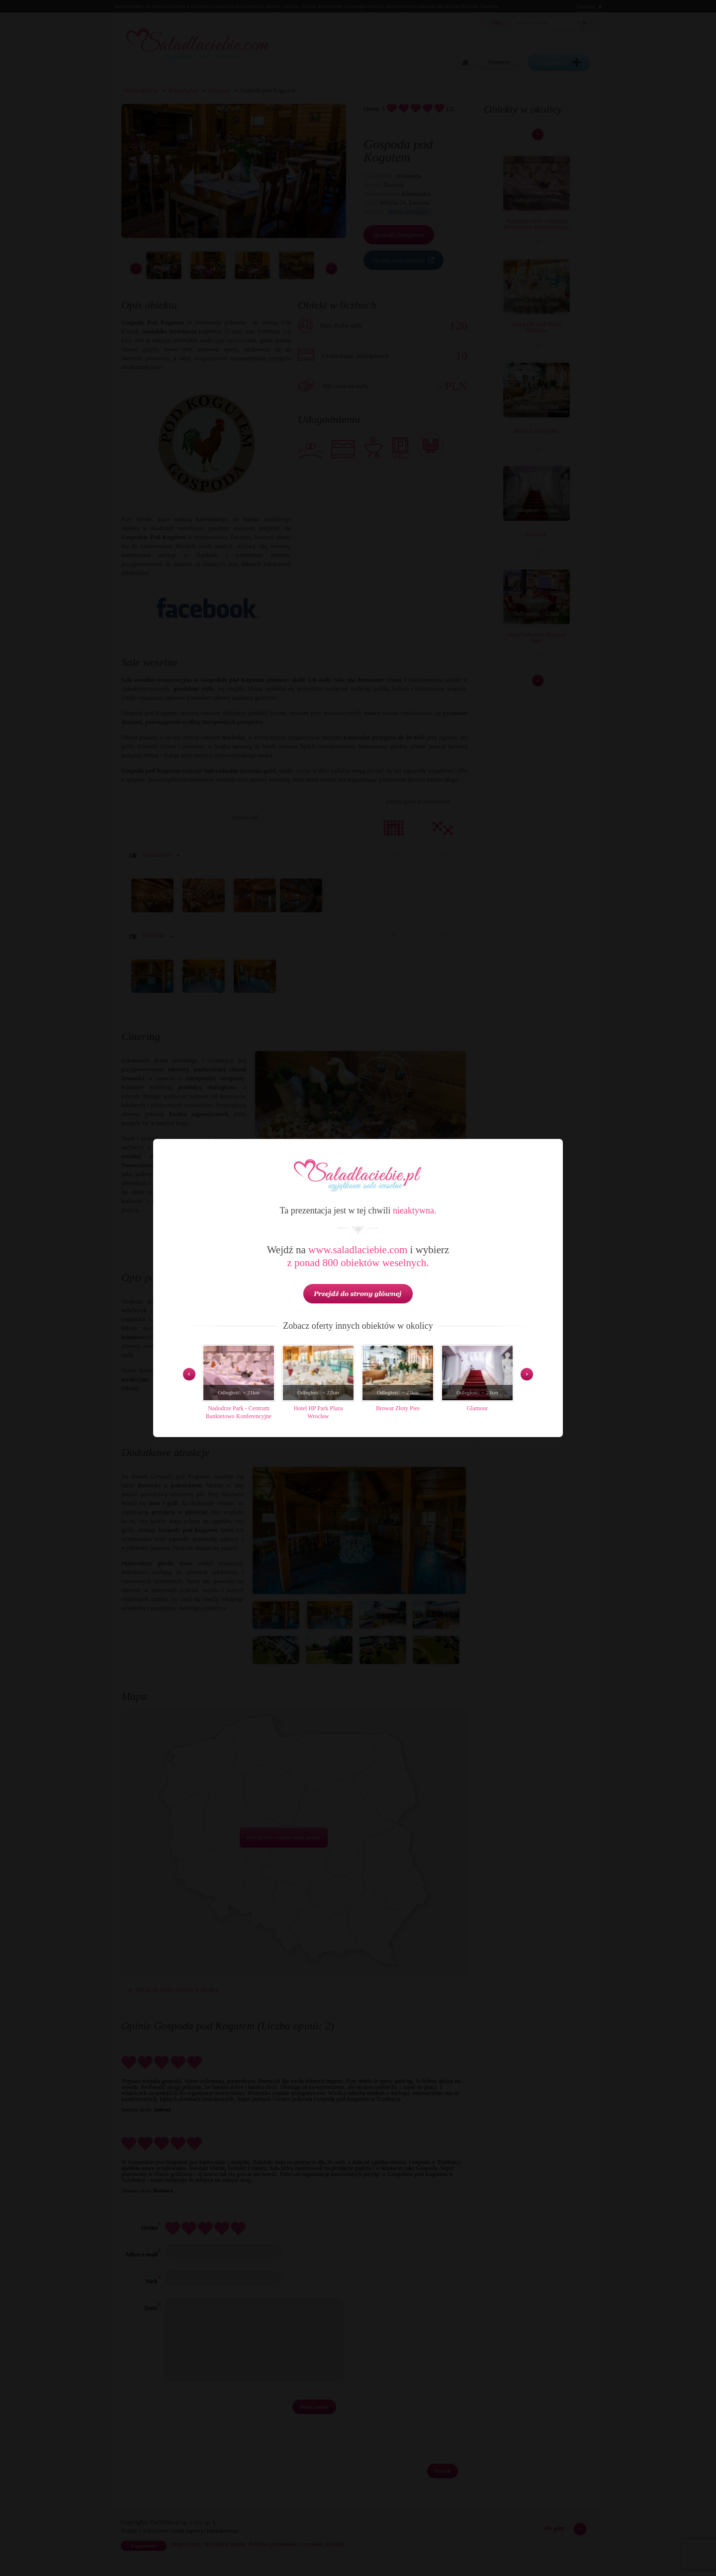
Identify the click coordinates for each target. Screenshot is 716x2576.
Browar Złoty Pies (398, 1408)
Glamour (477, 1408)
